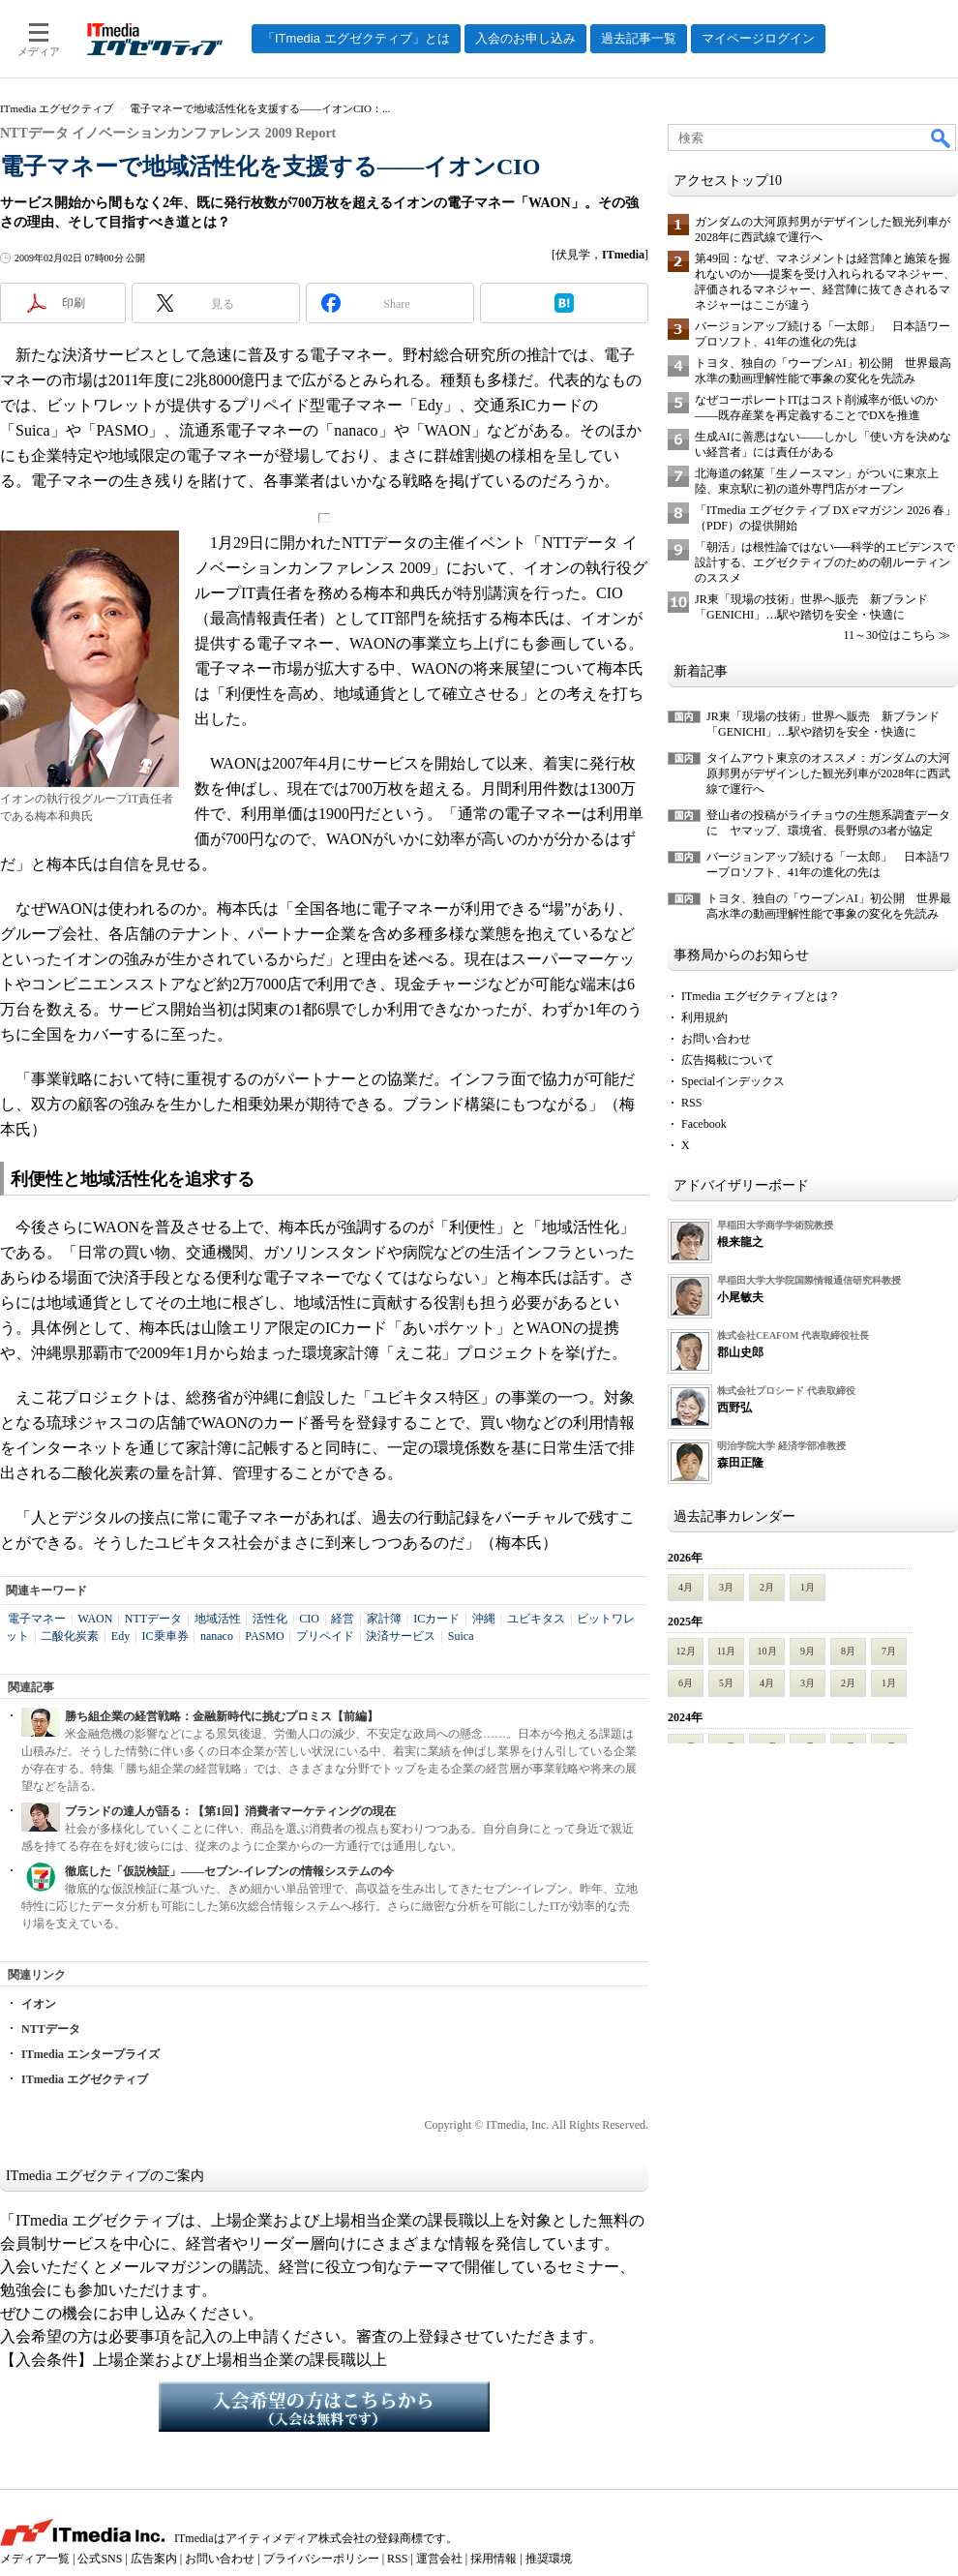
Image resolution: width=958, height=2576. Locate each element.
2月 (767, 1587)
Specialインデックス (733, 1081)
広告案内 (154, 2558)
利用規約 (704, 1017)
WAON (94, 1618)
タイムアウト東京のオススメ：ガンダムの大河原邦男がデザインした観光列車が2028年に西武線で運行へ (828, 773)
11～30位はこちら (889, 635)
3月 (726, 1587)
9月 (807, 1651)
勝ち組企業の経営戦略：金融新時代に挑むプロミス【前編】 (221, 1716)
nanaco (216, 1636)
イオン (38, 2004)
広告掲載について (727, 1060)
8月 (848, 1651)
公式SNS (99, 2558)
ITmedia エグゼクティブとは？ (760, 996)
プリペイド (325, 1636)
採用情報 (493, 2558)
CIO (309, 1618)
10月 (767, 1651)
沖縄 (483, 1618)
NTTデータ (153, 1618)
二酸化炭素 (70, 1636)
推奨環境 (548, 2558)
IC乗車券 (165, 1636)
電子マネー (37, 1618)
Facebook (704, 1124)
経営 (342, 1618)
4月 (685, 1587)
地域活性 (218, 1618)
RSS (691, 1102)
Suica (461, 1636)
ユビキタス (536, 1618)
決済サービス (400, 1636)
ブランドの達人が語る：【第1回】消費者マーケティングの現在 (230, 1811)
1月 (807, 1587)
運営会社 (439, 2558)
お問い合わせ (716, 1039)
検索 (941, 137)
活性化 (270, 1618)
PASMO (264, 1636)
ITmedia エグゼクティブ (84, 2079)
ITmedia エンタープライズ (90, 2054)
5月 (726, 1683)
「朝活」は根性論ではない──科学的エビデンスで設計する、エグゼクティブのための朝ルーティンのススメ (825, 562)
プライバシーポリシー (321, 2558)
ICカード (436, 1618)
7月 (889, 1651)
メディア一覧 (35, 2558)
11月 (726, 1651)
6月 (685, 1683)
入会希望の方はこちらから (324, 2406)
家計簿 (384, 1618)
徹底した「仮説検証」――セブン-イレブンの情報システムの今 (229, 1871)
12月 (686, 1651)
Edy (120, 1636)
